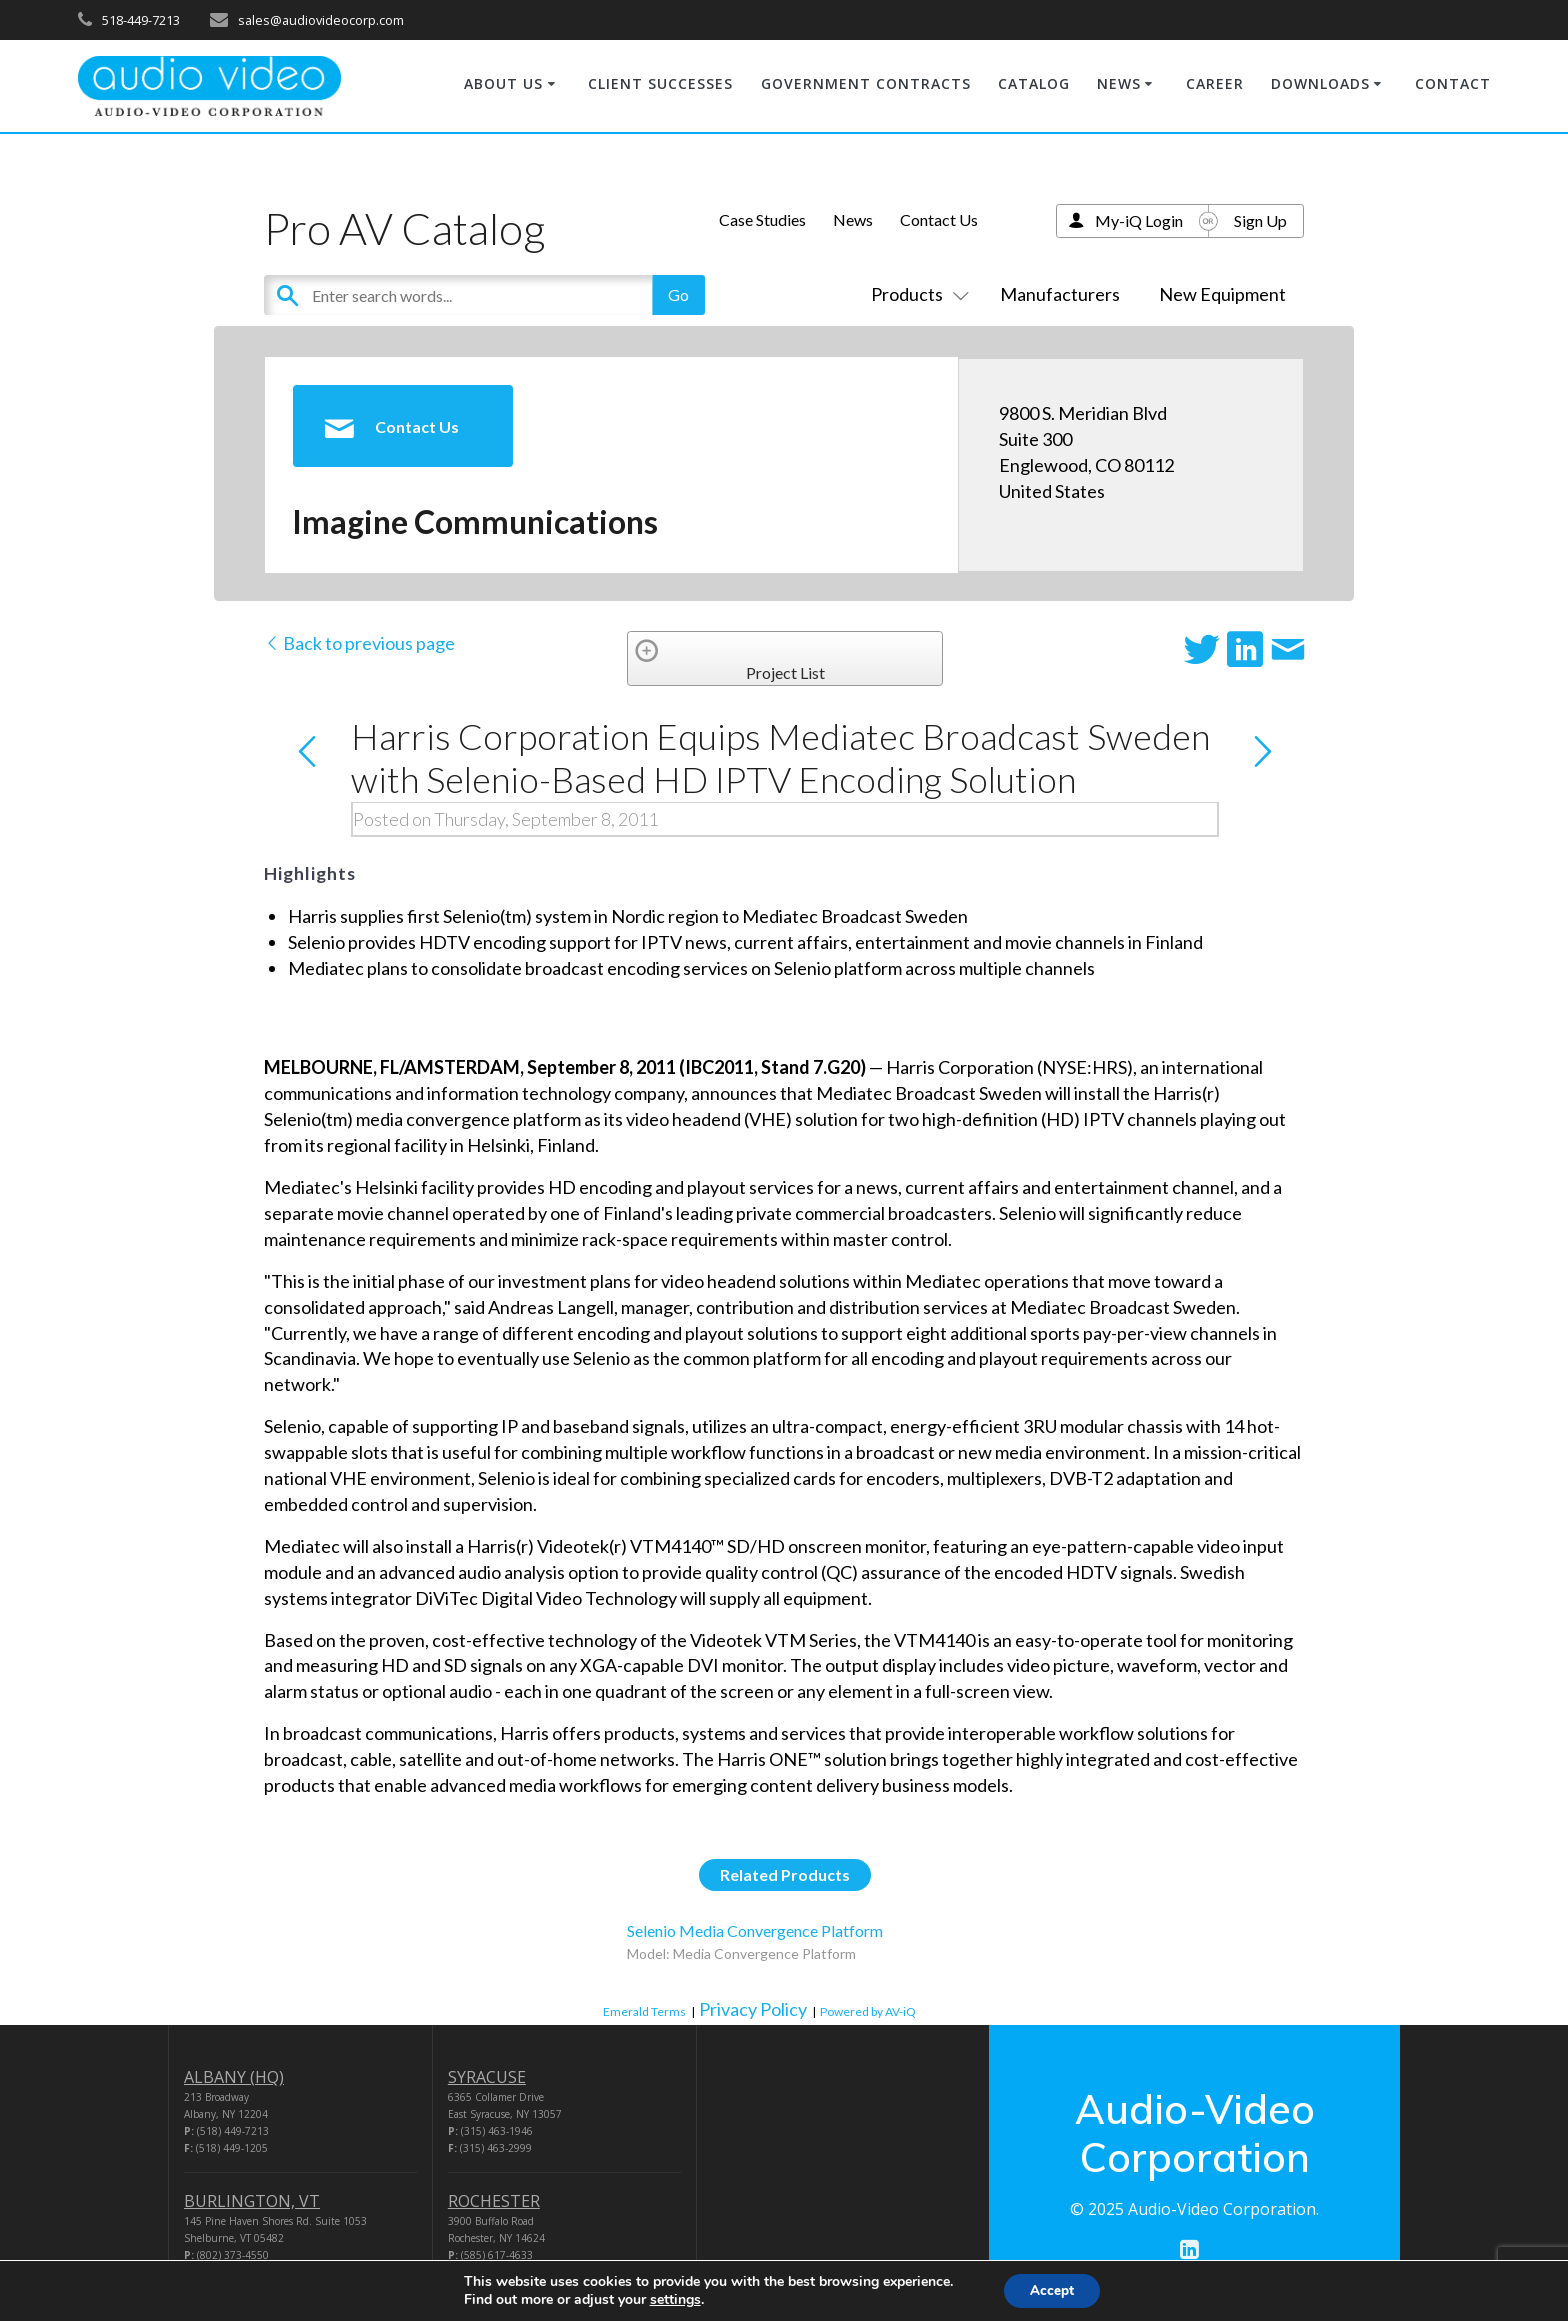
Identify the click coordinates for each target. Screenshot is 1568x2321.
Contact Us (939, 219)
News (853, 219)
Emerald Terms (644, 2011)
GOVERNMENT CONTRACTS (866, 83)
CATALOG (1034, 83)
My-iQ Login (1139, 220)
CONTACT (1453, 83)
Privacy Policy (753, 2009)
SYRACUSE (487, 2077)
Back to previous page (359, 643)
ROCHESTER (494, 2201)
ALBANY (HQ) (234, 2077)
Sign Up (1260, 220)
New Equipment (1222, 294)
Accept (1052, 2289)
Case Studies (762, 219)
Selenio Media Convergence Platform (755, 1930)
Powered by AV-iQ (868, 2011)
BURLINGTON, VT (252, 2201)
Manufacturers (1060, 294)
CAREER (1215, 83)
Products (916, 294)
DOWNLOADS (1320, 83)
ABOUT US (503, 83)
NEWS (1119, 83)
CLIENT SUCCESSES (660, 83)
